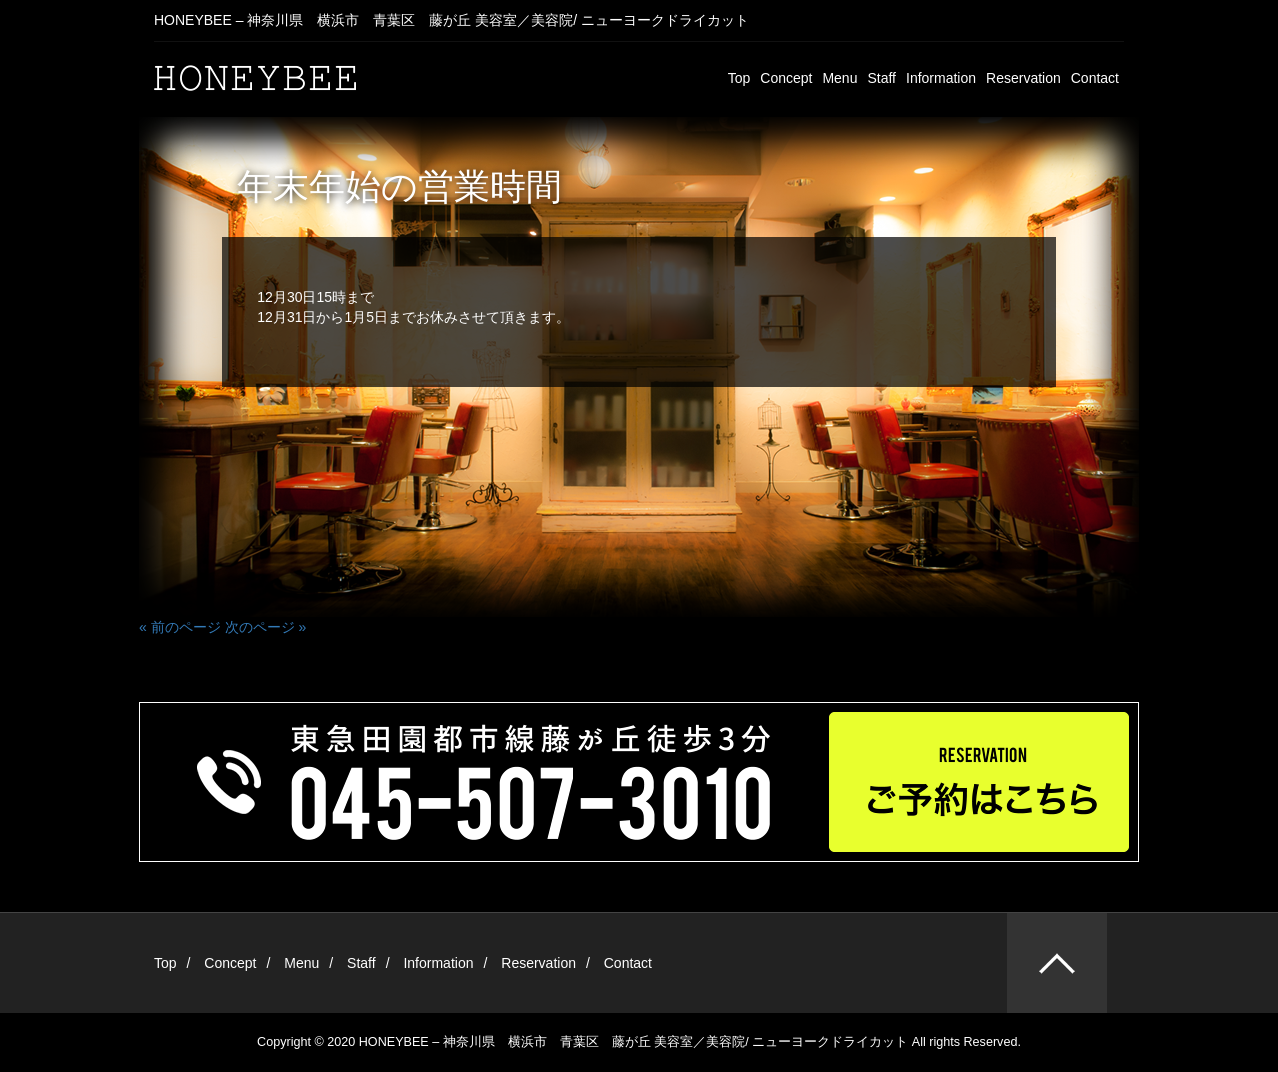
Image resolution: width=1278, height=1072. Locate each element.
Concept (786, 78)
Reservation (1023, 78)
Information (941, 78)
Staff (881, 78)
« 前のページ (180, 627)
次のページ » (266, 627)
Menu (839, 78)
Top (739, 78)
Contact (1095, 78)
